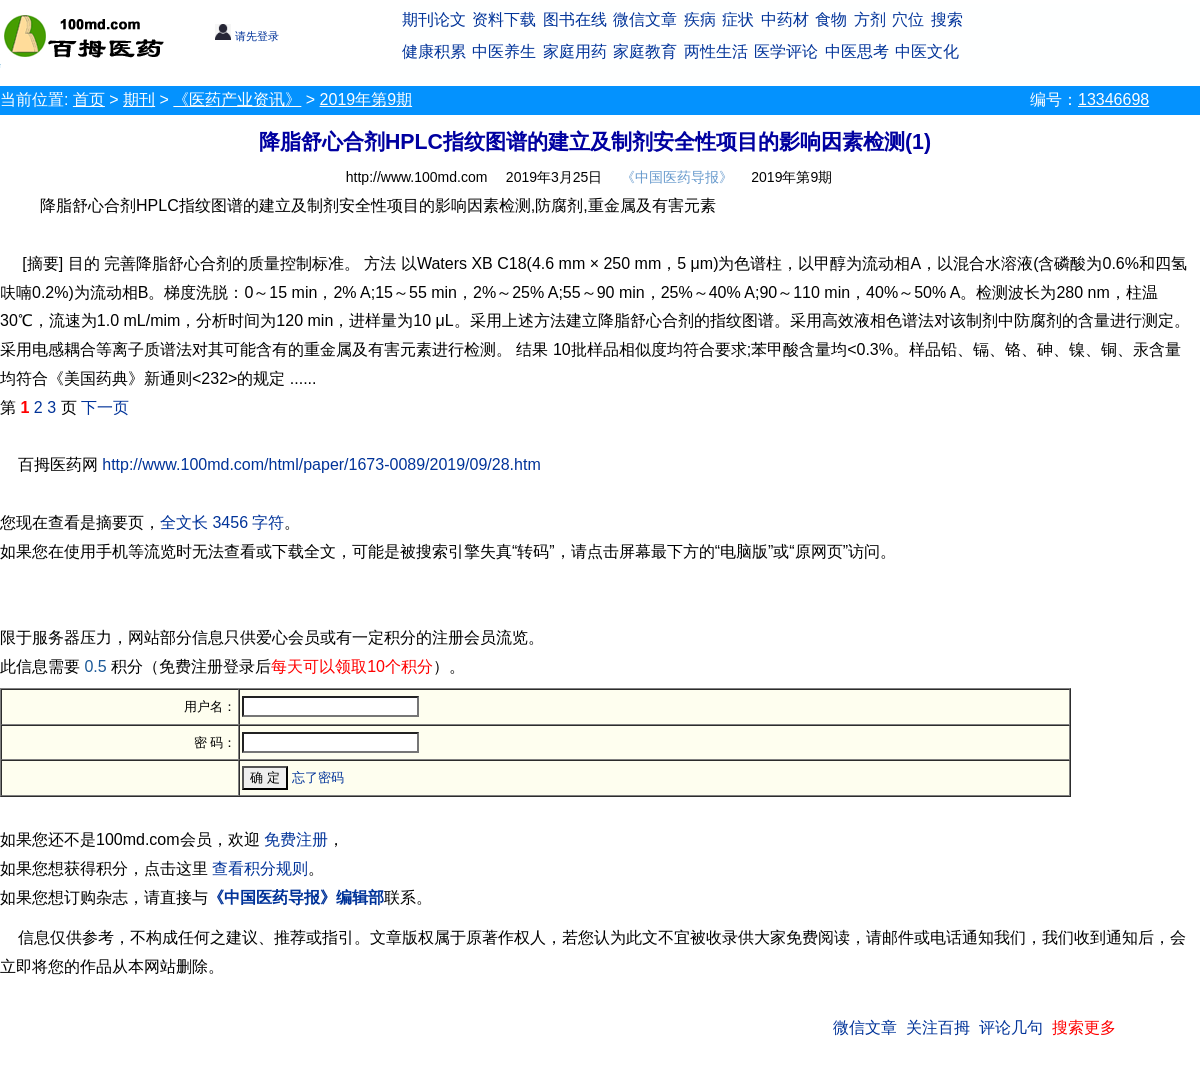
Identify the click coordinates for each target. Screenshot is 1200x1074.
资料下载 (504, 19)
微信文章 (645, 19)
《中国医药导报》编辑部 (296, 897)
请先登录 (246, 36)
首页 (89, 99)
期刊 (139, 99)
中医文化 (927, 51)
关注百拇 (938, 1027)
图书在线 (575, 19)
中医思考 (857, 51)
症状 (738, 19)
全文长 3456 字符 (222, 522)
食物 (831, 19)
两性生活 (716, 51)
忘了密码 (318, 777)
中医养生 (504, 51)
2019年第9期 (366, 99)
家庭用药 (575, 51)
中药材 (785, 19)
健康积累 (434, 51)
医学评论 (786, 51)
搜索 (947, 19)
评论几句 (1011, 1027)
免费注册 (296, 839)
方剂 (870, 19)
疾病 (700, 19)
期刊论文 (434, 19)
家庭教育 (645, 51)
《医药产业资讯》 (237, 99)
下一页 (105, 407)
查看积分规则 (260, 868)
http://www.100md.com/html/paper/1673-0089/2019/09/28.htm (321, 464)
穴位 (908, 19)
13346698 (1113, 99)
